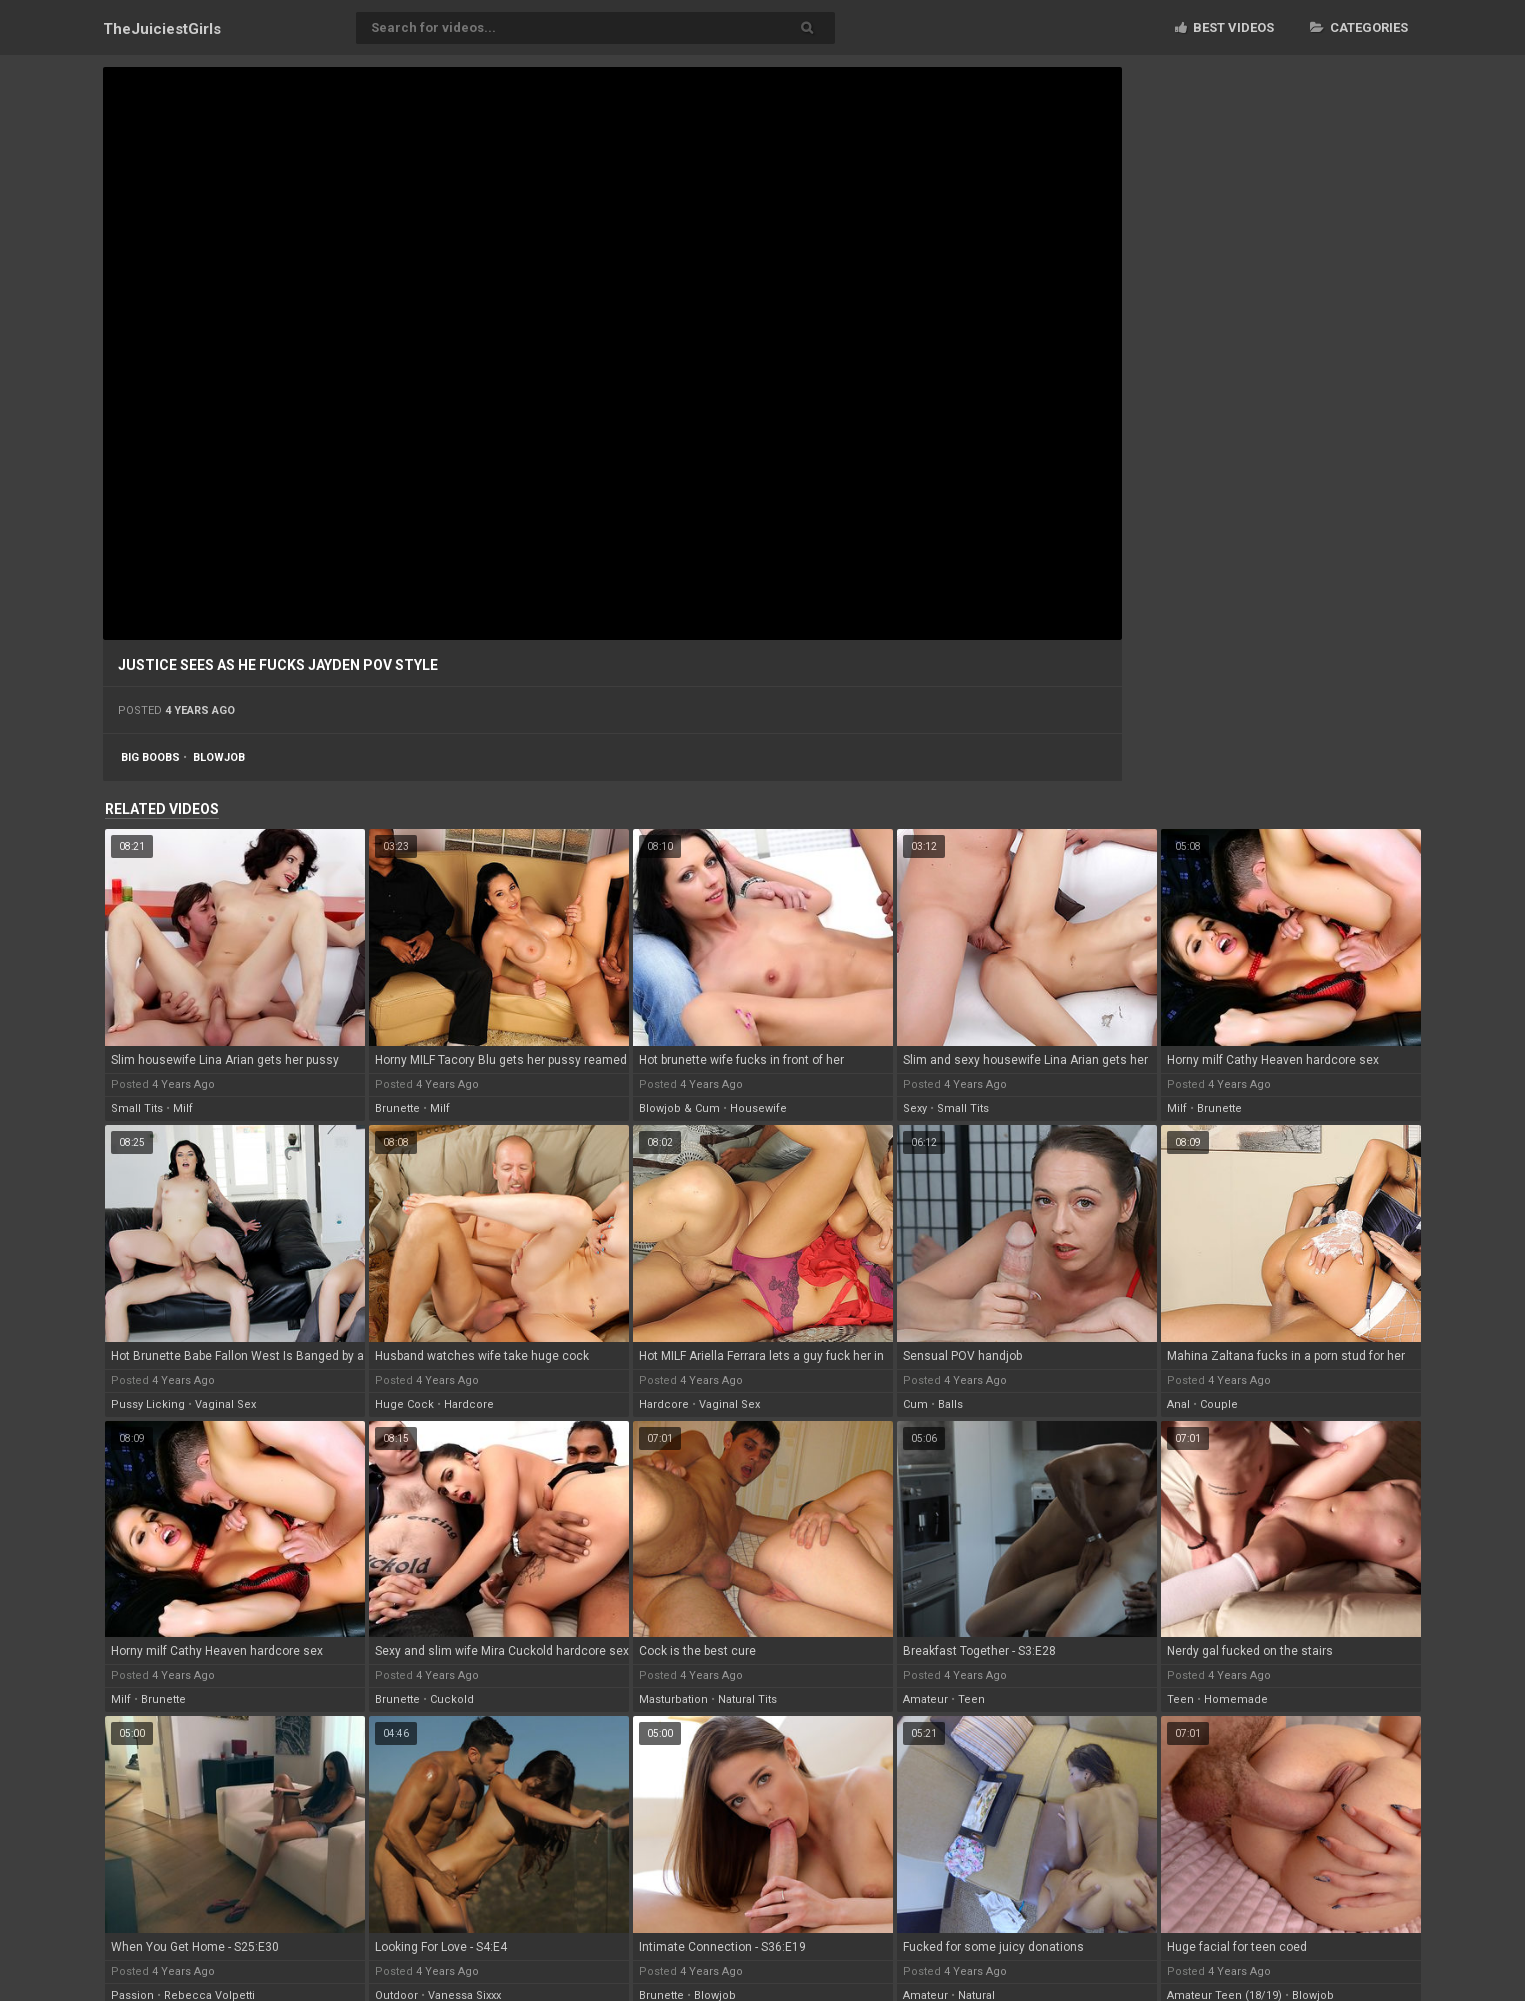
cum (915, 1404)
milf (183, 1108)
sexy (915, 1108)
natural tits (747, 1699)
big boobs (150, 757)
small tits (137, 1108)
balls (950, 1404)
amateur (925, 1699)
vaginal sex (225, 1404)
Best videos (1224, 27)
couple (1219, 1404)
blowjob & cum (679, 1108)
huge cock (404, 1404)
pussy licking (148, 1404)
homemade (1236, 1699)
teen (971, 1699)
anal (1178, 1404)
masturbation (673, 1699)
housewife (758, 1108)
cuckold (452, 1699)
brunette (397, 1108)
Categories (1359, 27)
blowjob (219, 757)
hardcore (469, 1404)
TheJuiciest (162, 29)
